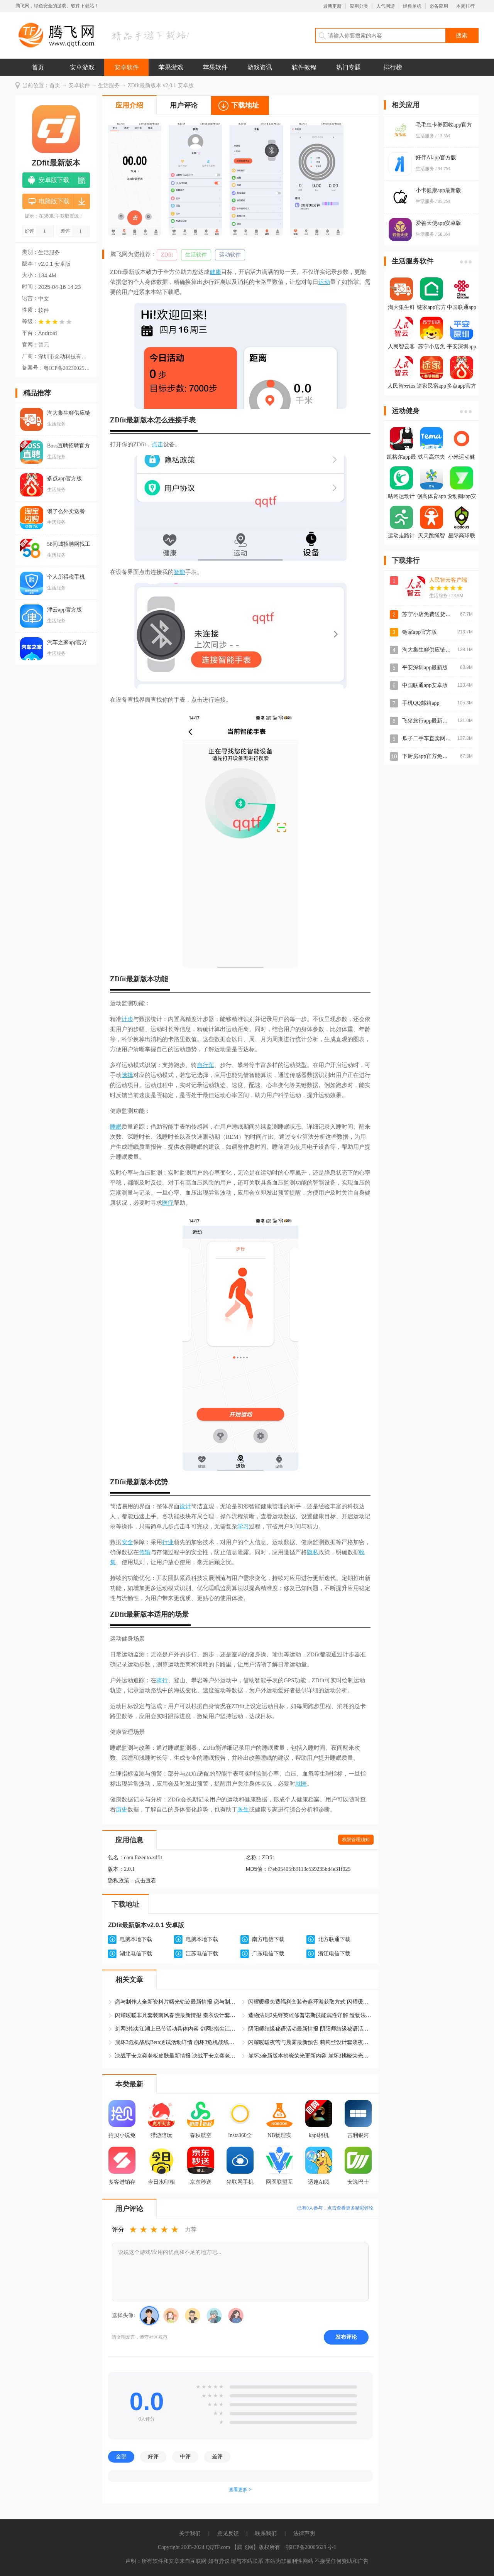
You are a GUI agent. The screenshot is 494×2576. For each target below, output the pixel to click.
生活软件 (196, 255)
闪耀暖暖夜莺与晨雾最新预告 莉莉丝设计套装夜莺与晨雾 (310, 2042)
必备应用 (439, 6)
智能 (179, 572)
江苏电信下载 (202, 1953)
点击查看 (145, 1881)
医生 (243, 1809)
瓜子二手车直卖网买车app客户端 (441, 738)
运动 (324, 282)
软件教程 (304, 67)
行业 (168, 1542)
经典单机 (412, 6)
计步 (127, 1019)
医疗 (168, 1203)
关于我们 (190, 2533)
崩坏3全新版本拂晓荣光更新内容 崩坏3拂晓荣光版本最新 (310, 2056)
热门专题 (348, 67)
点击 (157, 444)
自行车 (205, 1065)
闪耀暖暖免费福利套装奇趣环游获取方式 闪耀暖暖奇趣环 (310, 2002)
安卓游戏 (82, 67)
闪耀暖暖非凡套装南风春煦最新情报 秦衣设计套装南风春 (177, 2015)
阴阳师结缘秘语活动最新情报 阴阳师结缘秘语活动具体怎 (310, 2029)
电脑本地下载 (136, 1939)
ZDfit (167, 255)
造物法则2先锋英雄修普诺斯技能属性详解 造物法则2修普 (310, 2015)
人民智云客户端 (448, 580)
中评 (185, 2456)
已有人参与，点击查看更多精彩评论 (335, 2208)
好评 (153, 2456)
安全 (127, 1542)
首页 (38, 67)
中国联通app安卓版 (425, 685)
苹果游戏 (171, 67)
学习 (243, 1526)
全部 (121, 2456)
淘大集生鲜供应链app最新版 (435, 650)
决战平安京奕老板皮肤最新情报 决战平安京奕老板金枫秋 (177, 2056)
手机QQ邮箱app (420, 703)
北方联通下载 (334, 1939)
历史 (121, 1809)
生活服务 (109, 85)
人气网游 (385, 6)
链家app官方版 (419, 632)
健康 (215, 272)
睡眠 (116, 1127)
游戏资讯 (259, 67)
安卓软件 (126, 67)
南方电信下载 (268, 1939)
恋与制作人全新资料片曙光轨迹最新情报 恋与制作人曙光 (177, 2002)
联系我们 (266, 2533)
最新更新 (332, 6)
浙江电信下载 (334, 1953)
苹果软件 (215, 67)
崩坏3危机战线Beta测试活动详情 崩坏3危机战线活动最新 (177, 2042)
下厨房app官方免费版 (427, 756)
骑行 (162, 1680)
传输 (145, 1552)
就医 (301, 1784)
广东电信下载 (268, 1953)
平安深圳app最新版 (425, 667)
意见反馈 (228, 2533)
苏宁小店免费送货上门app (433, 614)
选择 (127, 1075)
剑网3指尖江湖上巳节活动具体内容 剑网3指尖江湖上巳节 (177, 2029)
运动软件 (230, 255)
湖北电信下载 (136, 1953)
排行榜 (393, 67)
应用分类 (359, 6)
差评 (217, 2456)
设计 (185, 1506)
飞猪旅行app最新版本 (427, 721)
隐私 (312, 1552)
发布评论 (346, 2337)
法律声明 (304, 2533)
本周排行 (465, 6)
